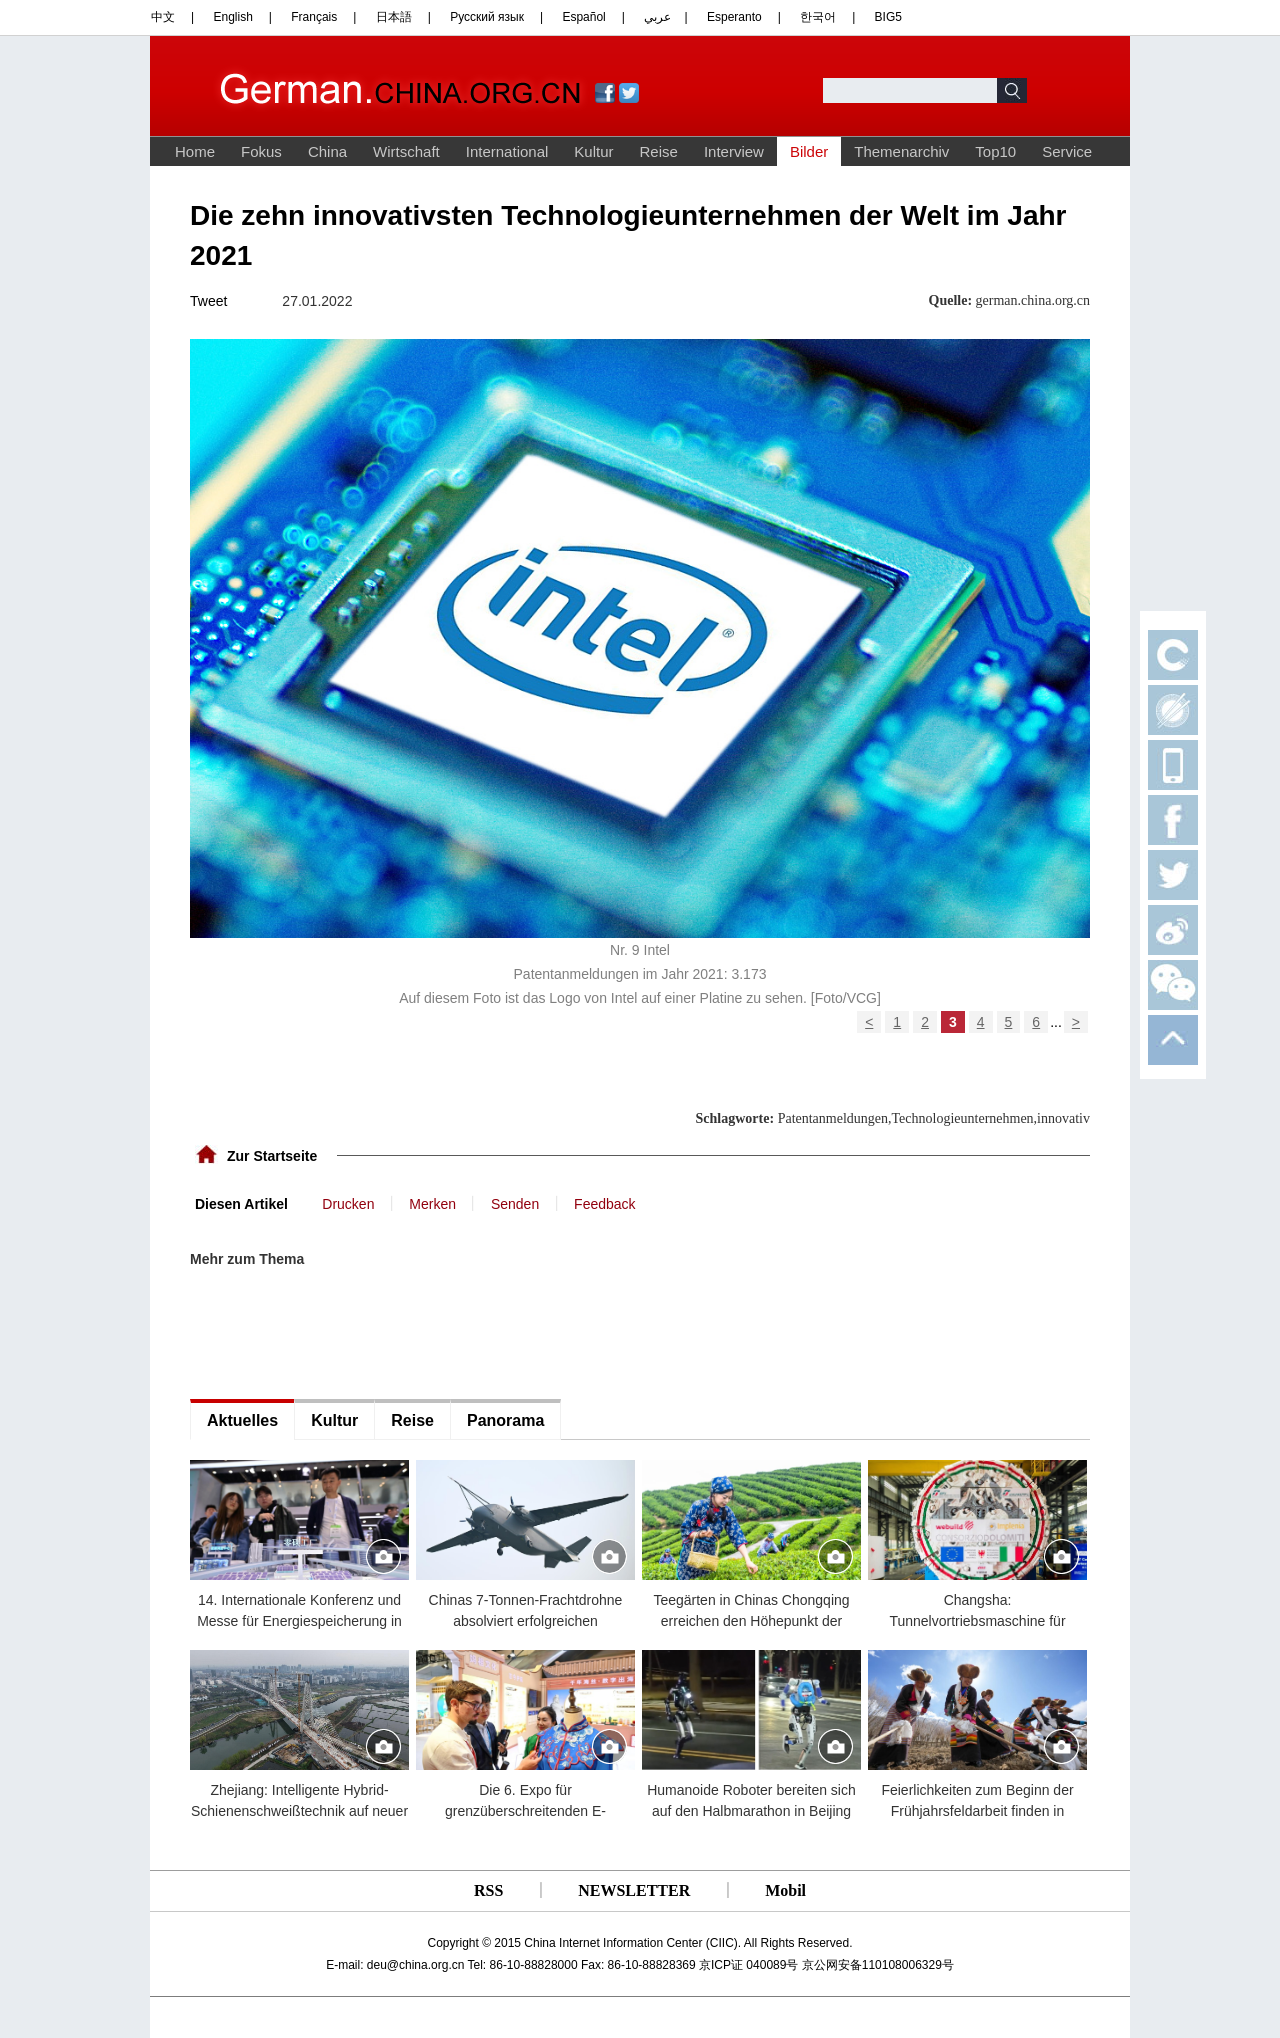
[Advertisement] (340, 1334)
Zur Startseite (272, 1156)
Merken (432, 1204)
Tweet (208, 301)
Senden (515, 1204)
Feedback (604, 1204)
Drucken (348, 1204)
